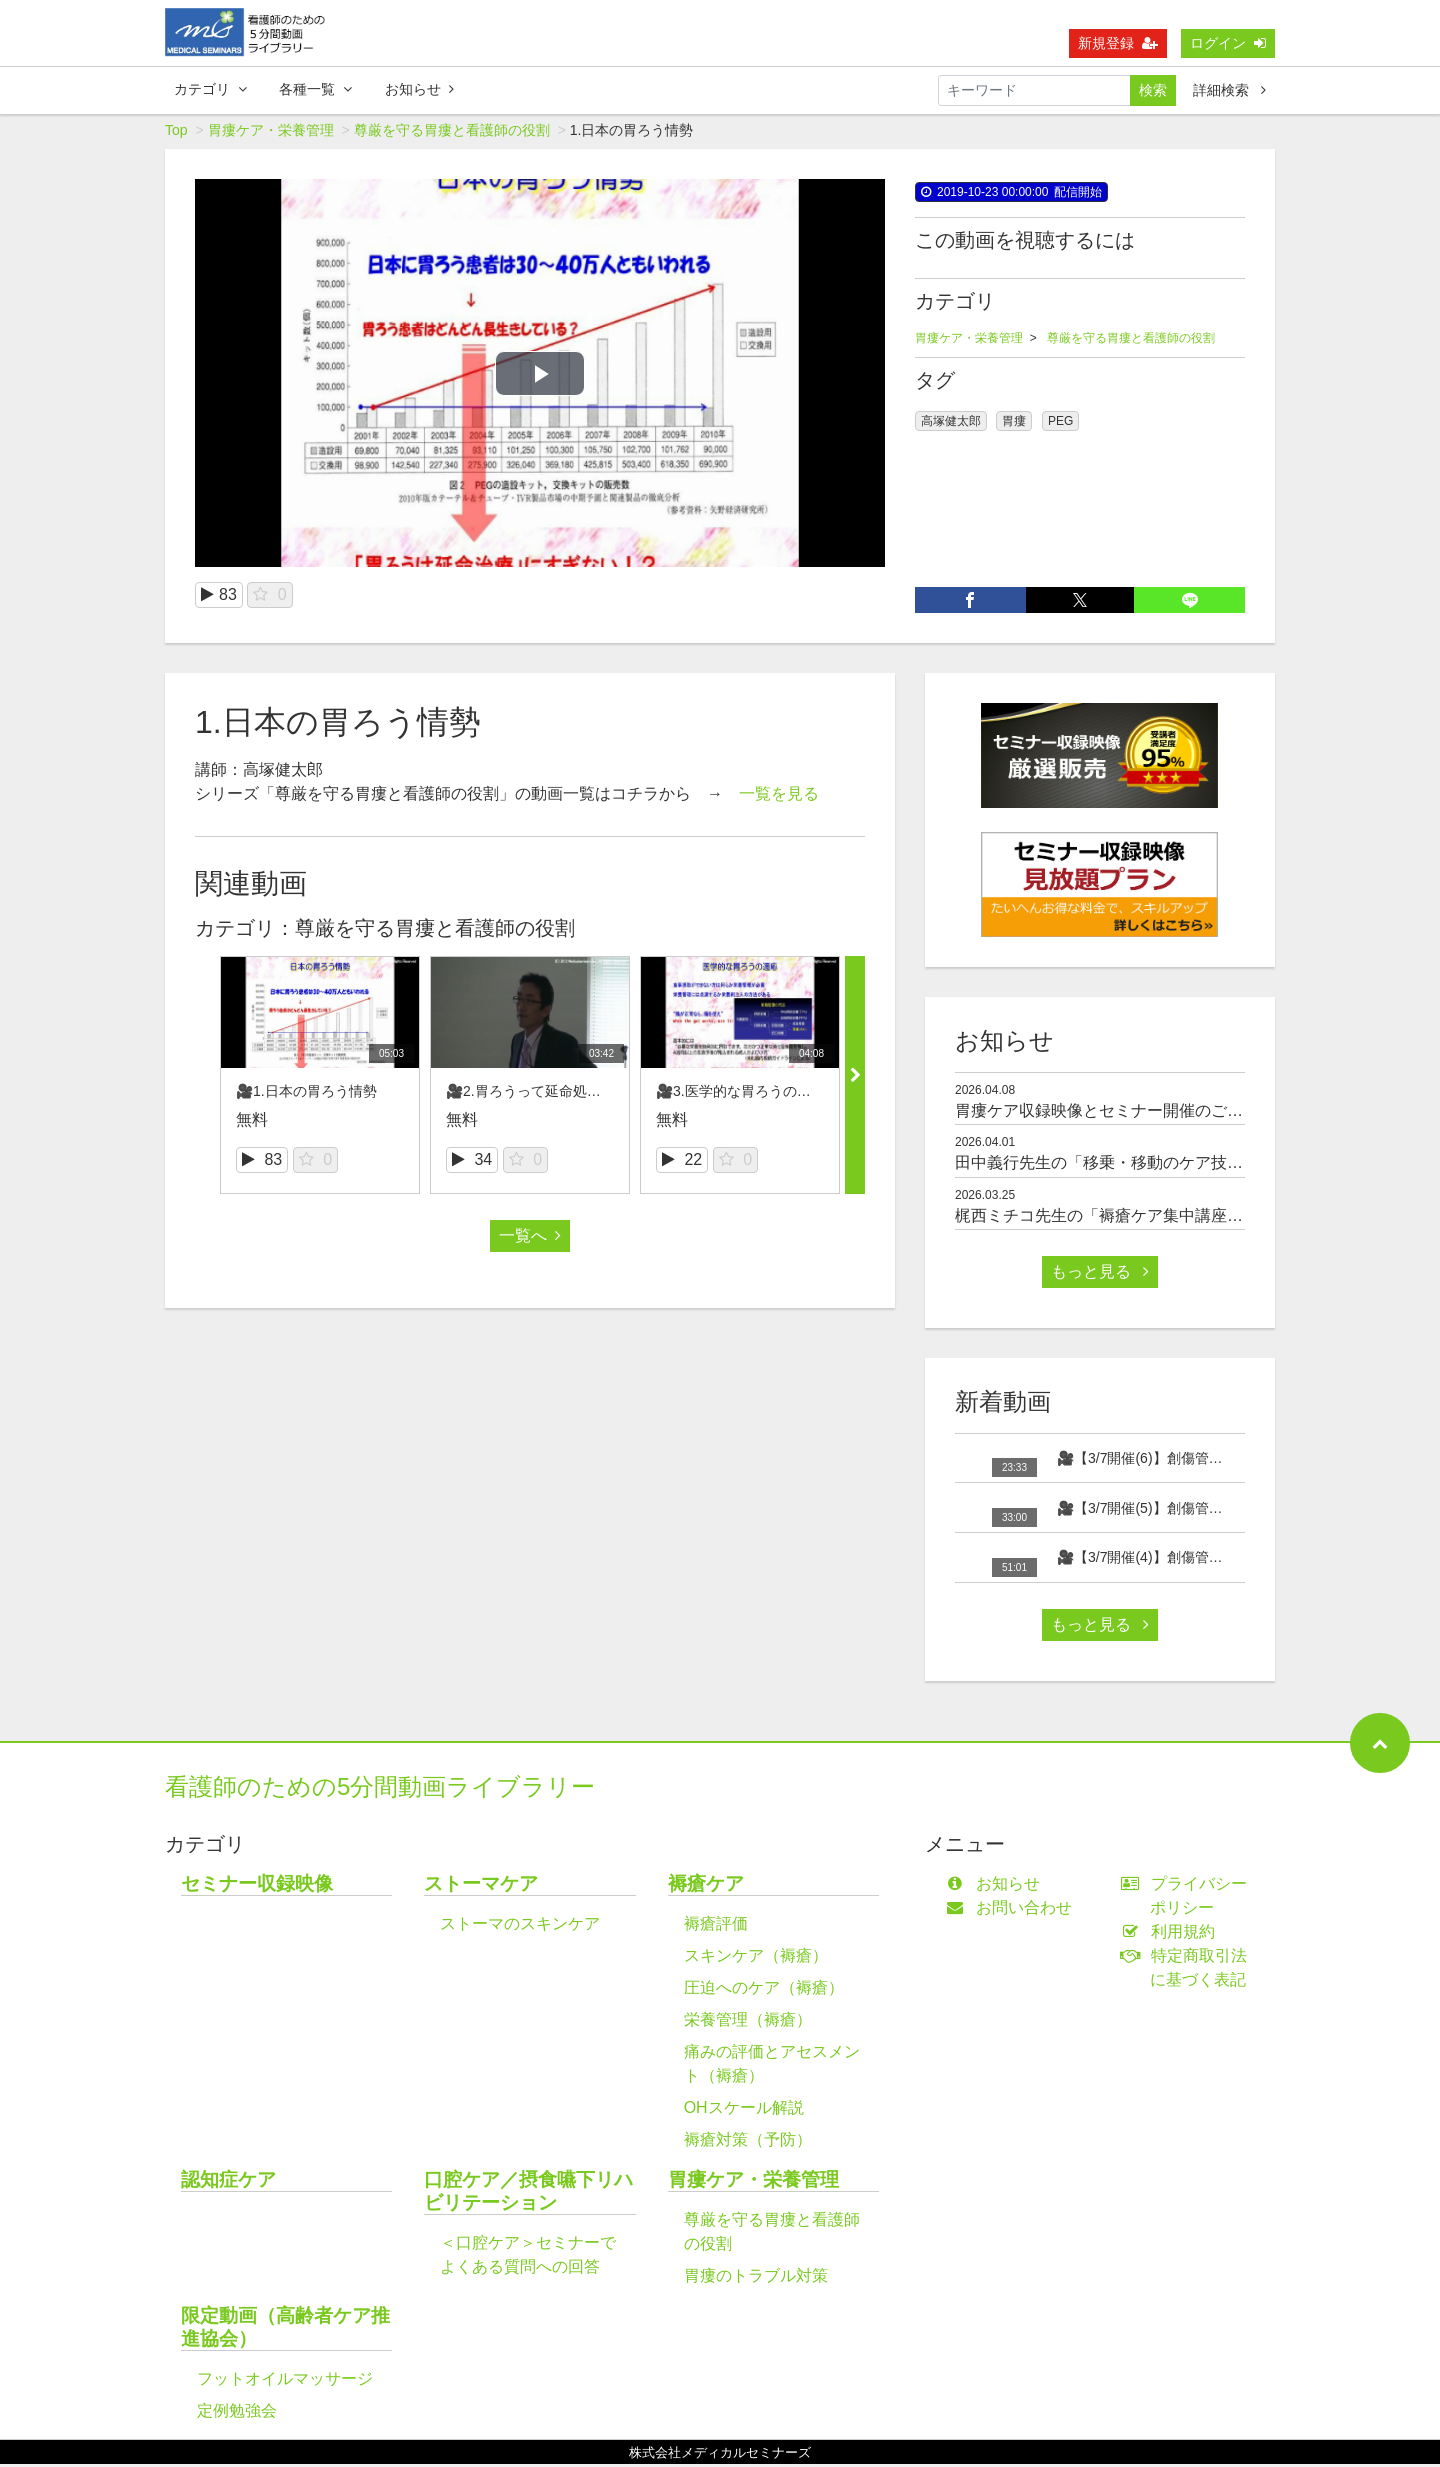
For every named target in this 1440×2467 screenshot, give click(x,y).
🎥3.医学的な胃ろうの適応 (740, 1094)
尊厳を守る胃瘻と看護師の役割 (452, 133)
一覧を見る (779, 796)
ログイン (1228, 43)
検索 (1153, 90)
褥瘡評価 (716, 1926)
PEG (1060, 424)
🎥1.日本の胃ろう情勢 (306, 1094)
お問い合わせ (1013, 1910)
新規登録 (1118, 43)
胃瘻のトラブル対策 (756, 2278)
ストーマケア (481, 1886)
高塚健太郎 (951, 424)
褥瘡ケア (706, 1886)
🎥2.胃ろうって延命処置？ (530, 1094)
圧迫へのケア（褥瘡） (764, 1990)
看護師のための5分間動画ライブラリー (380, 1789)
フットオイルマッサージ (285, 2381)
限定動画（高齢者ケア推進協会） (285, 2330)
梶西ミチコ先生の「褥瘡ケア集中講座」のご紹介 (1131, 1218)
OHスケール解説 (744, 2110)
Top (176, 133)
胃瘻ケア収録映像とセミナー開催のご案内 (1107, 1113)
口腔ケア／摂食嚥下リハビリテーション (528, 2194)
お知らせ (419, 89)
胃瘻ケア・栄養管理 (271, 133)
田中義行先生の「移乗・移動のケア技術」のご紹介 (1139, 1165)
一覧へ (530, 1238)
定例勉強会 (237, 2413)
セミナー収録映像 (257, 1886)
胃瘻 (1014, 424)
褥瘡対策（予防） (748, 2142)
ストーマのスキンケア (520, 1926)
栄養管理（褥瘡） (748, 2022)
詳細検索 (1229, 90)
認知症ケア (228, 2182)
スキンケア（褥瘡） (756, 1958)
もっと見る (1100, 1274)
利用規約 (1172, 1934)
